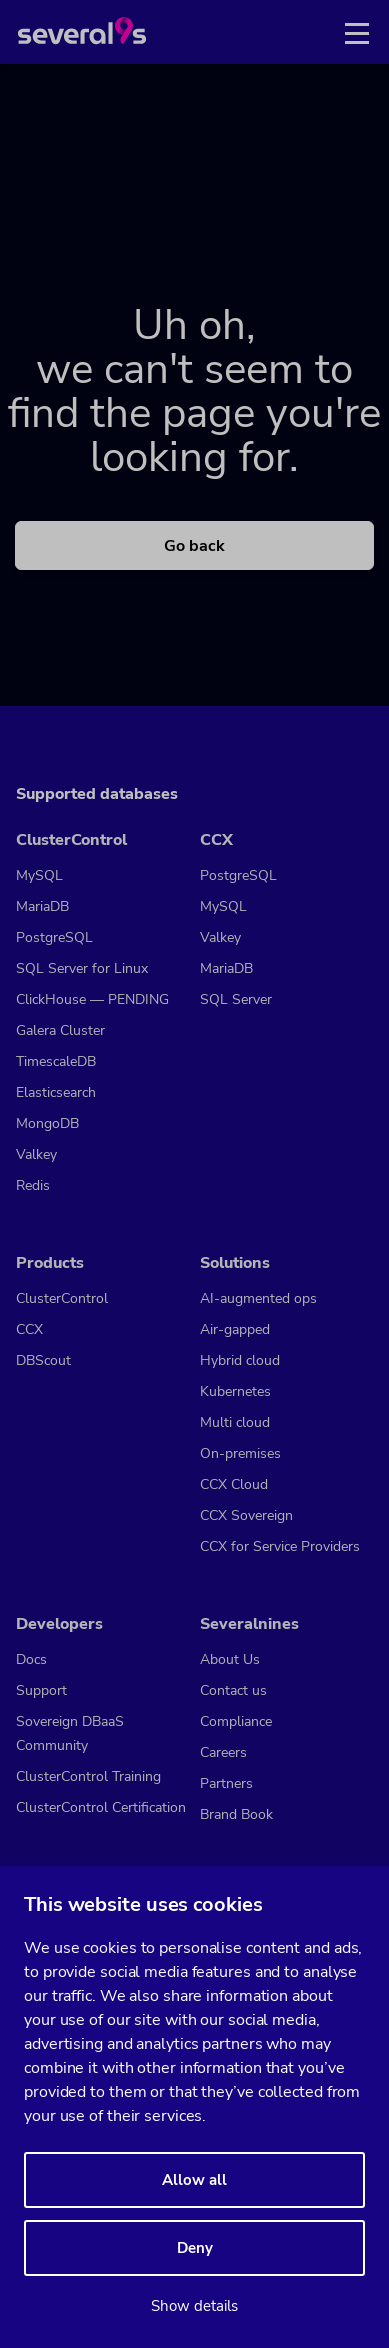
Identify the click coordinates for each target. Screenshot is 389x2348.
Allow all (194, 2180)
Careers (223, 1752)
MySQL (39, 875)
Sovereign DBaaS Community (70, 1733)
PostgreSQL (54, 937)
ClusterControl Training (88, 1776)
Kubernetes (235, 1391)
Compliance (236, 1721)
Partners (226, 1783)
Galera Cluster (60, 1030)
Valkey (36, 1154)
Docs (31, 1659)
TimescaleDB (56, 1061)
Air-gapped (235, 1329)
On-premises (240, 1453)
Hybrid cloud (240, 1360)
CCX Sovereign (246, 1515)
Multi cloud (235, 1422)
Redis (33, 1185)
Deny (195, 2248)
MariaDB (42, 906)
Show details (194, 2306)
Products (50, 1263)
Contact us (233, 1690)
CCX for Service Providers (280, 1546)
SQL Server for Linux (82, 968)
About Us (230, 1659)
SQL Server (236, 999)
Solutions (235, 1263)
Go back (194, 546)
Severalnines (249, 1624)
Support (41, 1690)
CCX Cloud (234, 1484)
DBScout (43, 1360)
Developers (59, 1624)
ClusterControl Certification (101, 1807)
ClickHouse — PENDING (92, 999)
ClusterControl (71, 840)
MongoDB (47, 1123)
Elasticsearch (56, 1092)
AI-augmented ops (258, 1298)
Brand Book (236, 1814)
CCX (216, 840)
